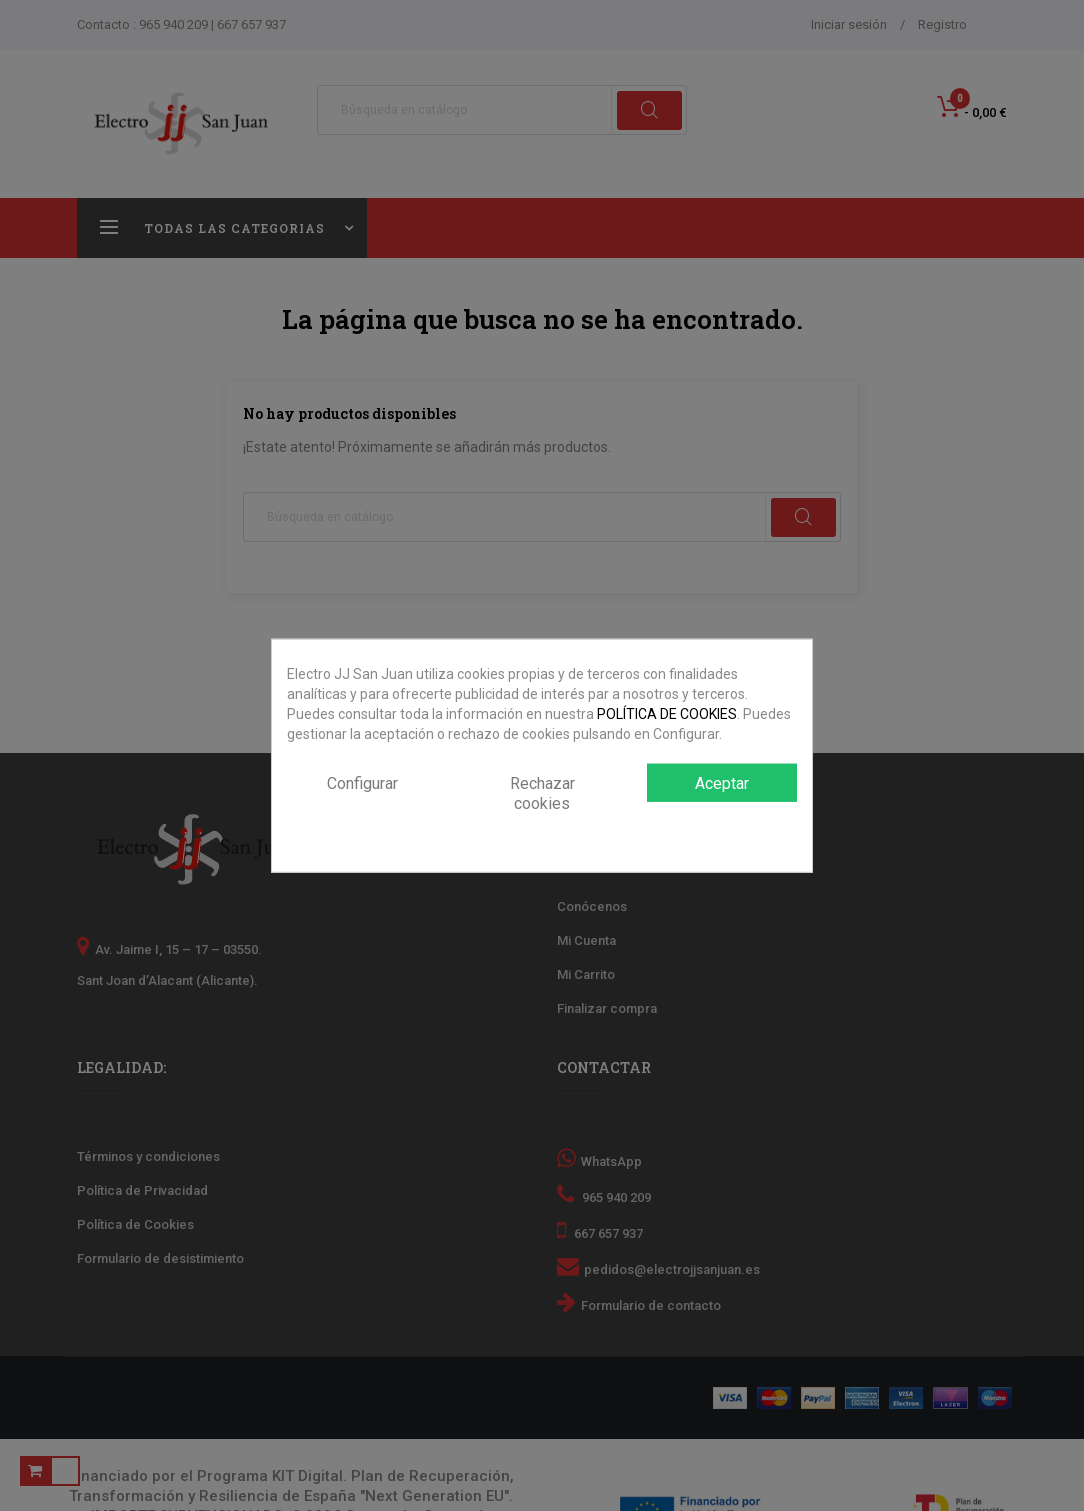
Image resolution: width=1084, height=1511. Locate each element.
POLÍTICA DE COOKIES (667, 713)
